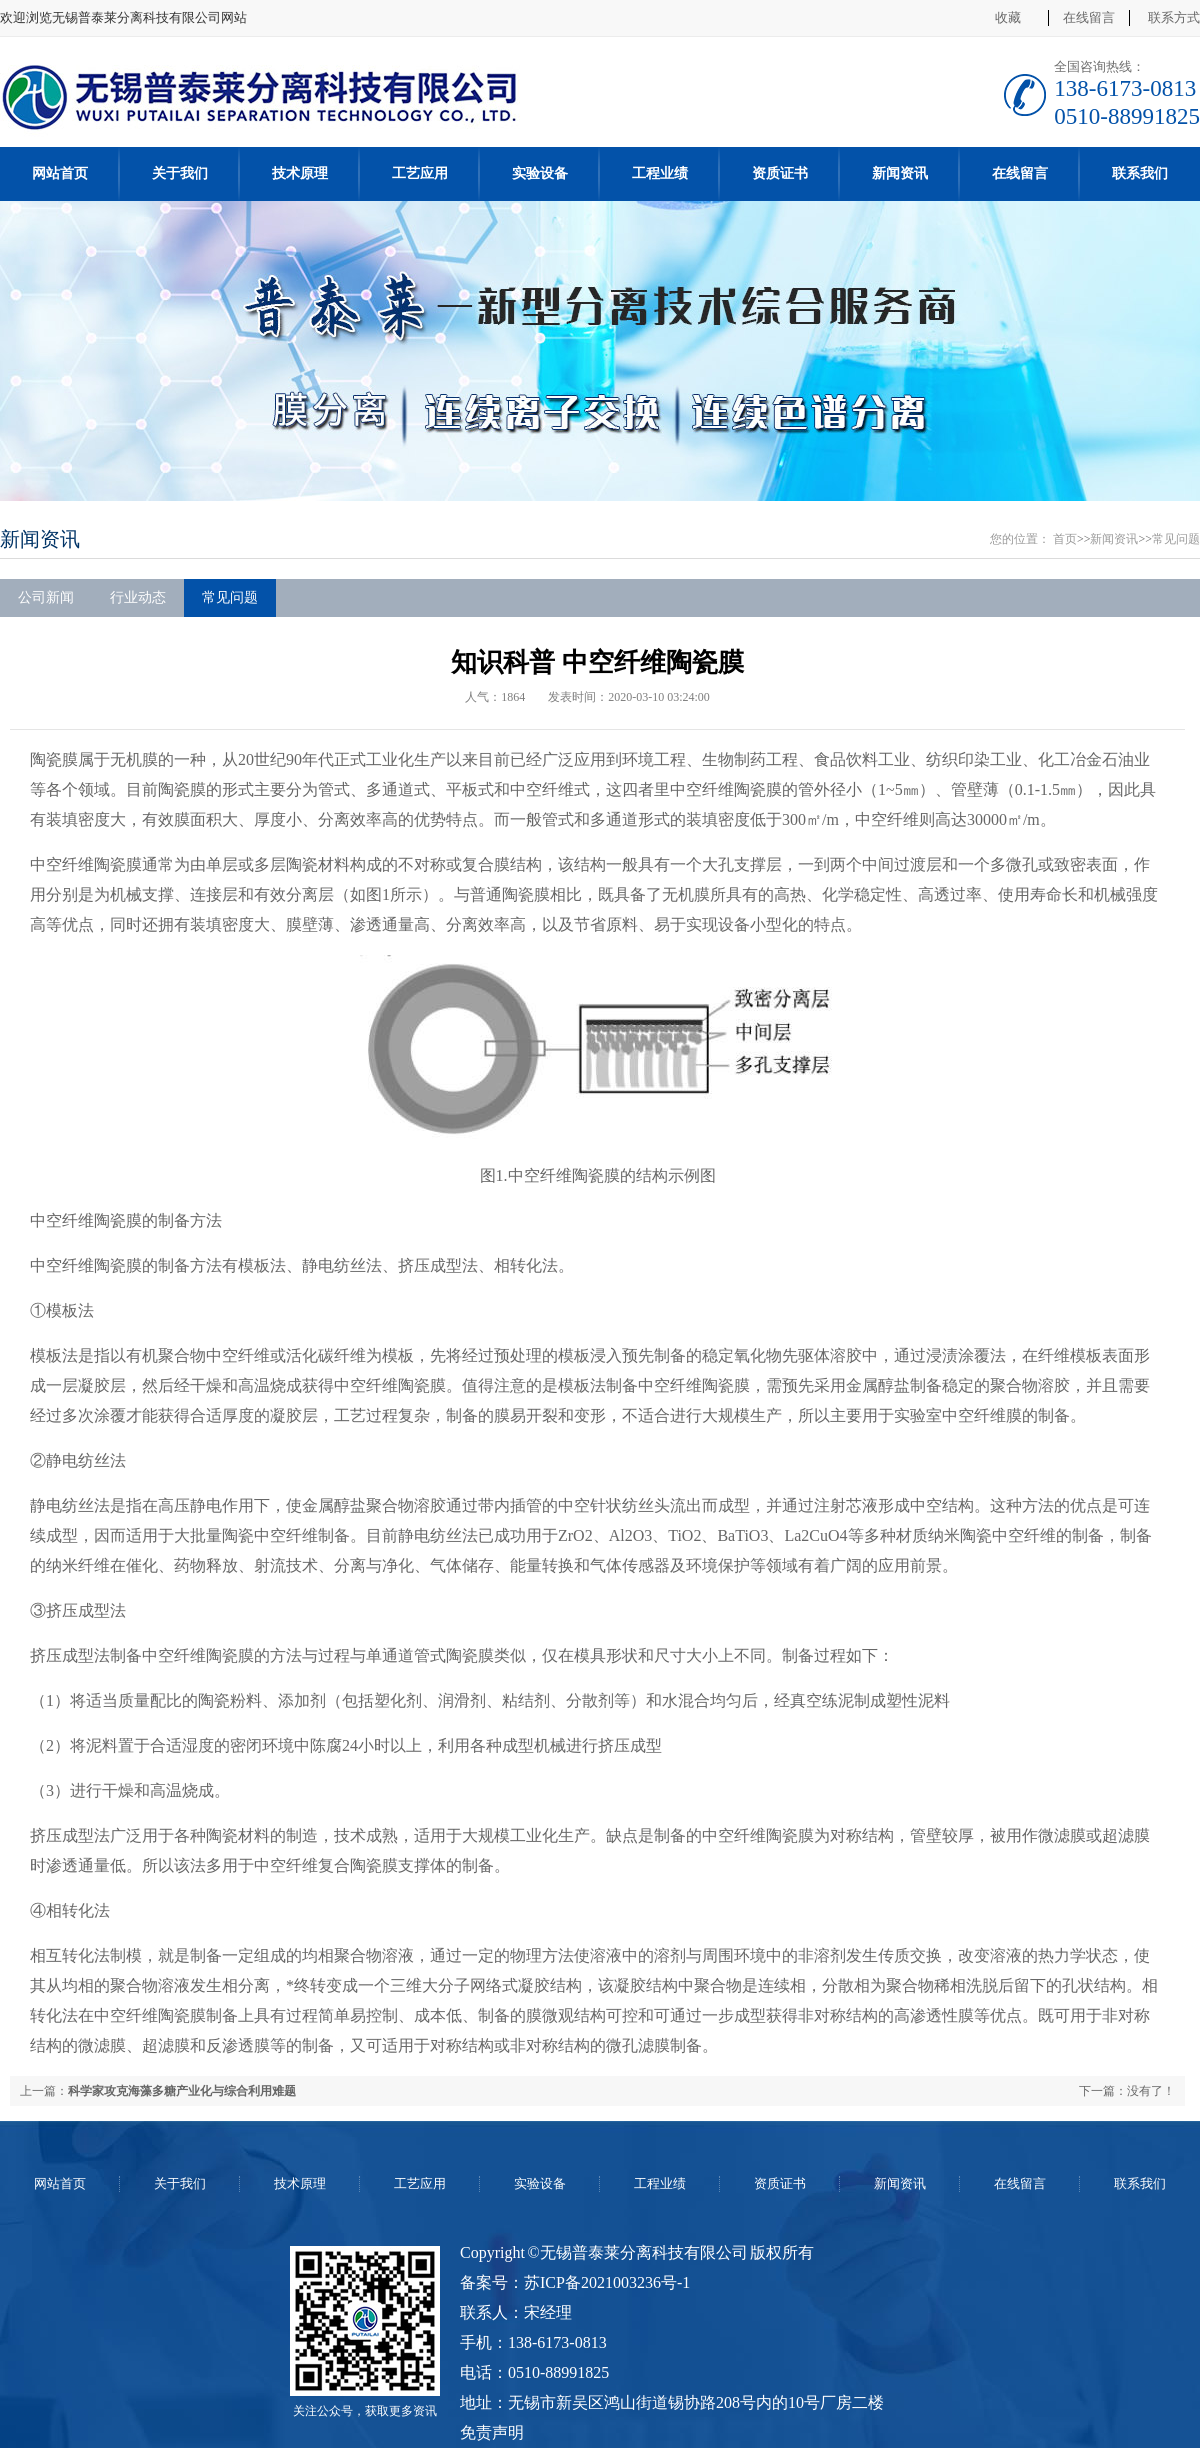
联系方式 (1174, 17)
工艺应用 (420, 173)
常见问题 (1176, 539)
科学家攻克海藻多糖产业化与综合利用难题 (182, 2091)
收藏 (1008, 17)
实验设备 (540, 173)
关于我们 (180, 173)
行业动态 (138, 597)
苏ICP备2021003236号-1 (607, 2282)
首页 (1065, 539)
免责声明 (492, 2432)
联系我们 (1140, 173)
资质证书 (780, 173)
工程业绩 (660, 173)
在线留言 (1089, 17)
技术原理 (300, 173)
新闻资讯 (900, 173)
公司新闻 (46, 597)
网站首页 (60, 173)
